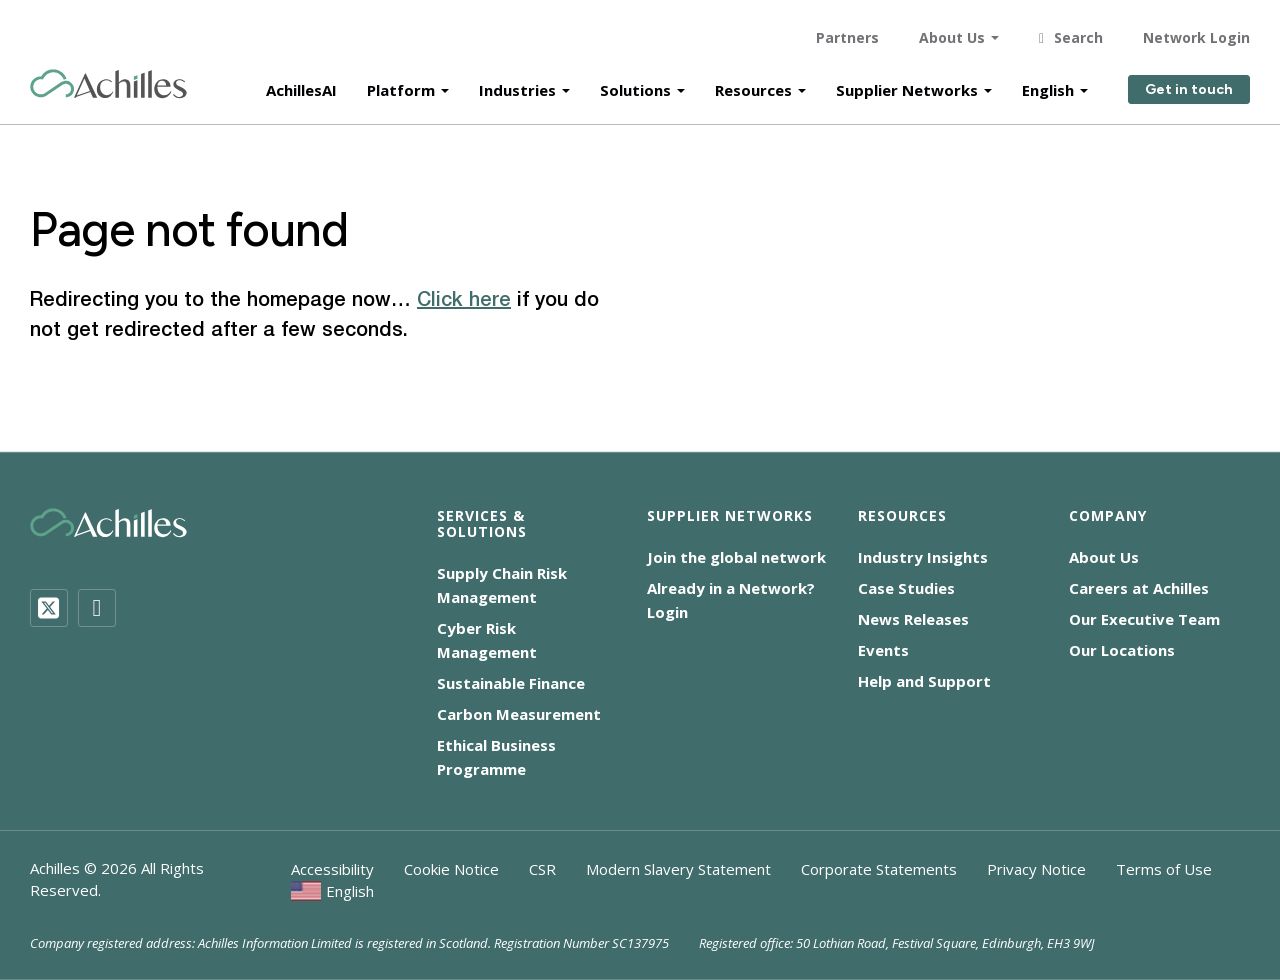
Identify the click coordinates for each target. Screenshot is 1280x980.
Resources (753, 82)
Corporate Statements (879, 869)
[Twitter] (49, 608)
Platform (401, 82)
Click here (464, 301)
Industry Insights (923, 557)
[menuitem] (332, 891)
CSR (542, 869)
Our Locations (1122, 650)
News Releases (913, 619)
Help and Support (924, 681)
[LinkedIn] (97, 608)
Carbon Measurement (519, 714)
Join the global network (736, 557)
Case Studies (906, 588)
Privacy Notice (1036, 869)
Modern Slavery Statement (678, 869)
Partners (847, 29)
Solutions (635, 82)
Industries (517, 82)
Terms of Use (1164, 869)
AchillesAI (301, 82)
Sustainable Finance (511, 683)
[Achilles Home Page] (108, 76)
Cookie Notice (451, 869)
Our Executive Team (1144, 619)
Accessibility (332, 869)
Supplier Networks (907, 82)
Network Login (1196, 29)
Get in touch (1189, 82)
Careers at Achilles (1139, 588)
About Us (952, 29)
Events (883, 650)
